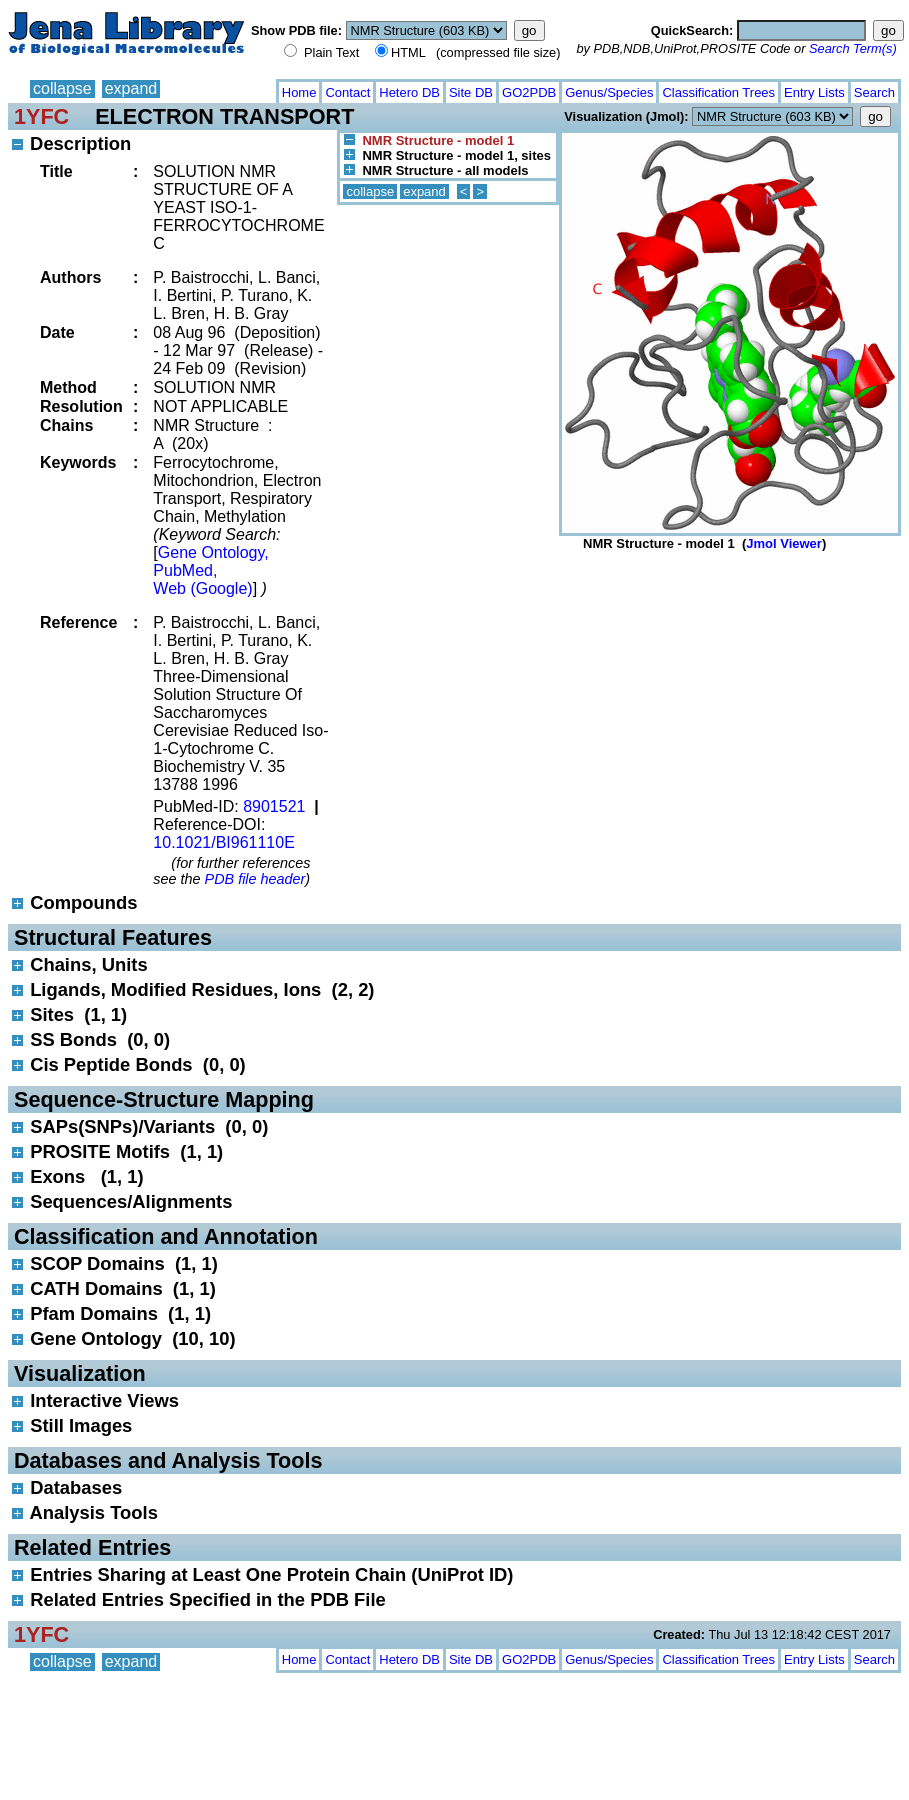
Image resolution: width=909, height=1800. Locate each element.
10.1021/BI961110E (223, 842)
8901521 (274, 806)
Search (874, 92)
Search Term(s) (853, 48)
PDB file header (255, 879)
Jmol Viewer (784, 543)
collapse (62, 88)
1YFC (41, 116)
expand (131, 88)
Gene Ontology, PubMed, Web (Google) (210, 570)
